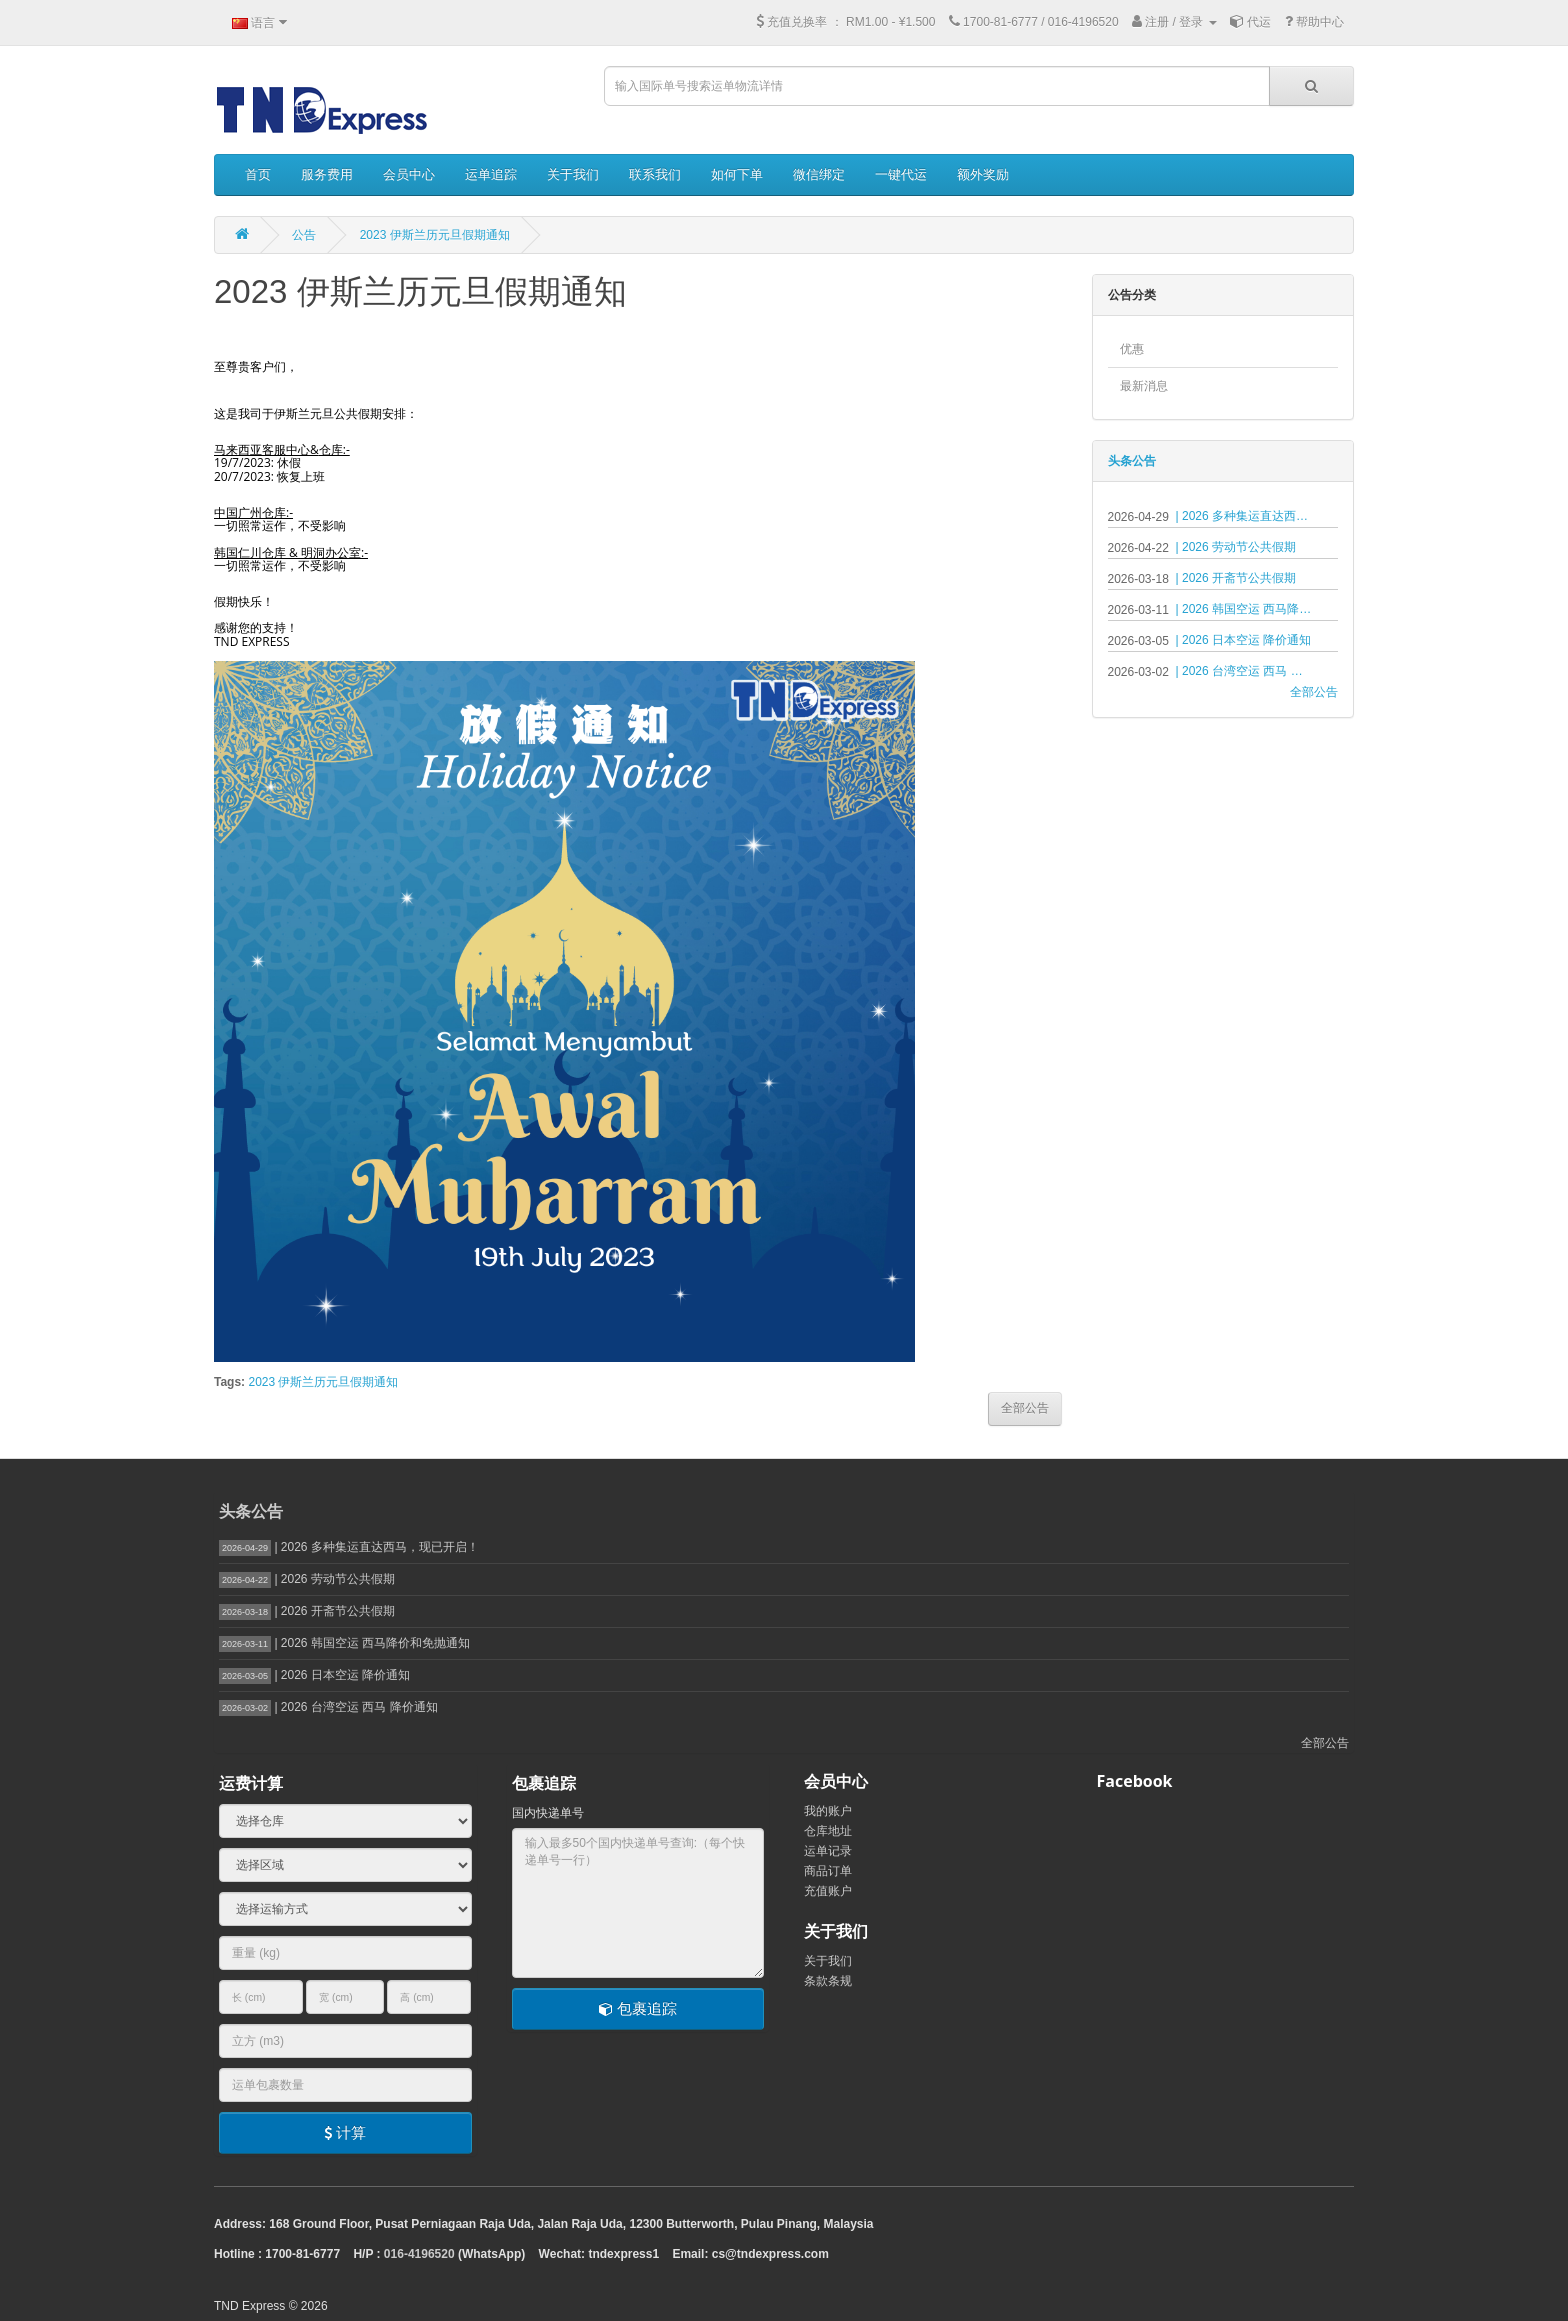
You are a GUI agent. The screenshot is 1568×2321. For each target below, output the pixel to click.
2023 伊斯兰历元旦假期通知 (435, 235)
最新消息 (1144, 386)
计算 (345, 2132)
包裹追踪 (638, 2008)
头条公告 (1132, 461)
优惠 (1132, 349)
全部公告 (1314, 692)
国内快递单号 (548, 1813)
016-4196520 (419, 2254)
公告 (304, 235)
